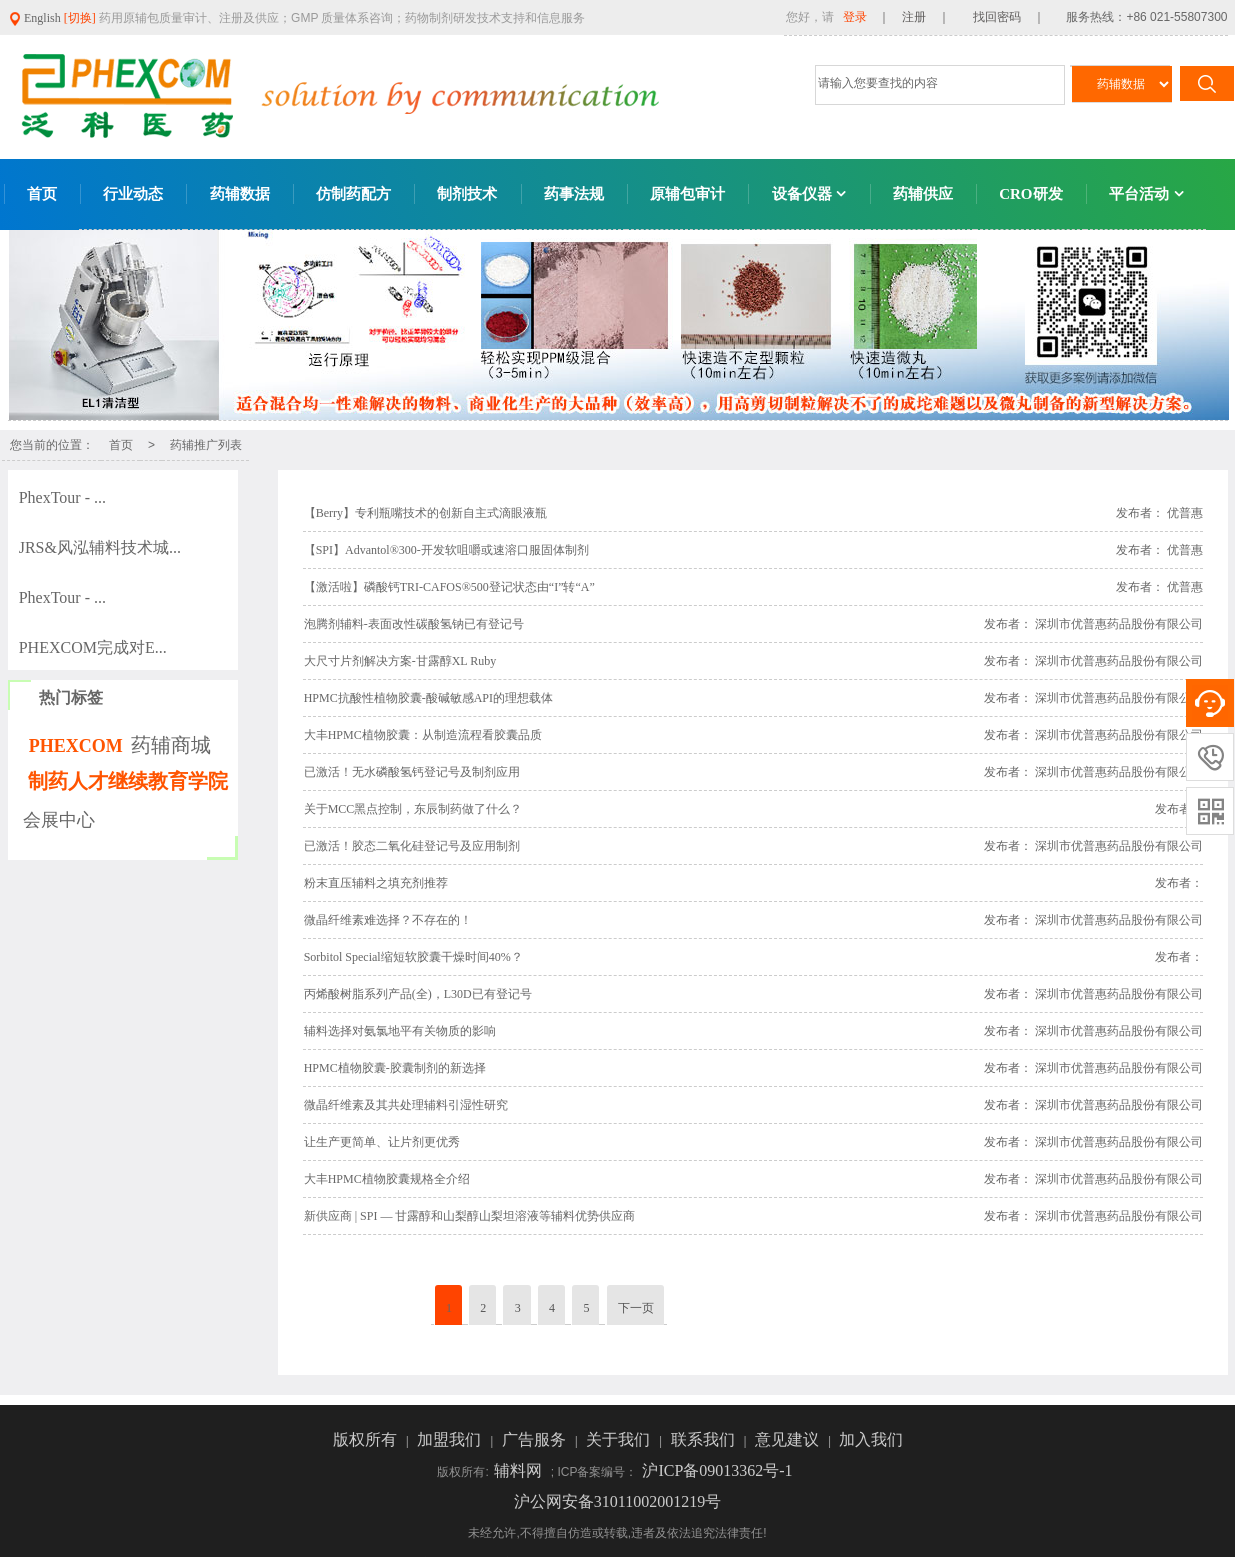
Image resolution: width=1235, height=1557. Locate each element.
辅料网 (520, 1470)
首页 (42, 194)
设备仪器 (809, 194)
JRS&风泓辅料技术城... (100, 547)
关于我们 (620, 1439)
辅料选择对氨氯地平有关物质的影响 (400, 1031)
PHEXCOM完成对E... (93, 647)
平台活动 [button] (1146, 194)
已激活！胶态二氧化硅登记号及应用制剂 (412, 846)
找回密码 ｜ (1003, 17)
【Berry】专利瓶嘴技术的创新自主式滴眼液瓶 (425, 513)
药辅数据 (240, 194)
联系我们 (705, 1439)
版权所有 (367, 1439)
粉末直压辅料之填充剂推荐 (376, 883)
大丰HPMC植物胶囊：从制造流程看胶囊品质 (423, 735)
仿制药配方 (353, 194)
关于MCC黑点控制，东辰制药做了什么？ (413, 809)
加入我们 (871, 1439)
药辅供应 (923, 194)
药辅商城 (171, 745)
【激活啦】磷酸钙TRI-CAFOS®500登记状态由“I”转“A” (449, 587)
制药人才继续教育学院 (128, 781)
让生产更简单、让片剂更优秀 (382, 1142)
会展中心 (59, 820)
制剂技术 (467, 194)
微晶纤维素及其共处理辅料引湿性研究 (406, 1105)
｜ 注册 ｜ (914, 17)
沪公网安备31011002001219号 (617, 1501)
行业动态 (133, 194)
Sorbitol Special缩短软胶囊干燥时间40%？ (413, 957)
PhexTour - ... (62, 497)
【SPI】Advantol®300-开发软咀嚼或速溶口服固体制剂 (446, 550)
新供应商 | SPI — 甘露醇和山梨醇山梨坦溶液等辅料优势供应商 (470, 1216)
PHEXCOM (76, 746)
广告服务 (536, 1439)
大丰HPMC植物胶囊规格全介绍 (387, 1179)
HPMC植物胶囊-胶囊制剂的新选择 (395, 1068)
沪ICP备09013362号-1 (717, 1470)
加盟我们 (451, 1439)
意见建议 (789, 1439)
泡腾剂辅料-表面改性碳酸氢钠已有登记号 (414, 624)
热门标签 (71, 697)
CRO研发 (1030, 194)
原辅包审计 (687, 194)
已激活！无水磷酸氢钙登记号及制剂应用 (412, 772)
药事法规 (574, 194)
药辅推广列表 (206, 445)
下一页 (636, 1308)
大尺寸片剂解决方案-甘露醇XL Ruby (400, 661)
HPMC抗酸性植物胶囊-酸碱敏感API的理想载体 (428, 698)
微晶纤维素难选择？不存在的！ (388, 920)
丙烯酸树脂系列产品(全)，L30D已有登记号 (418, 994)
